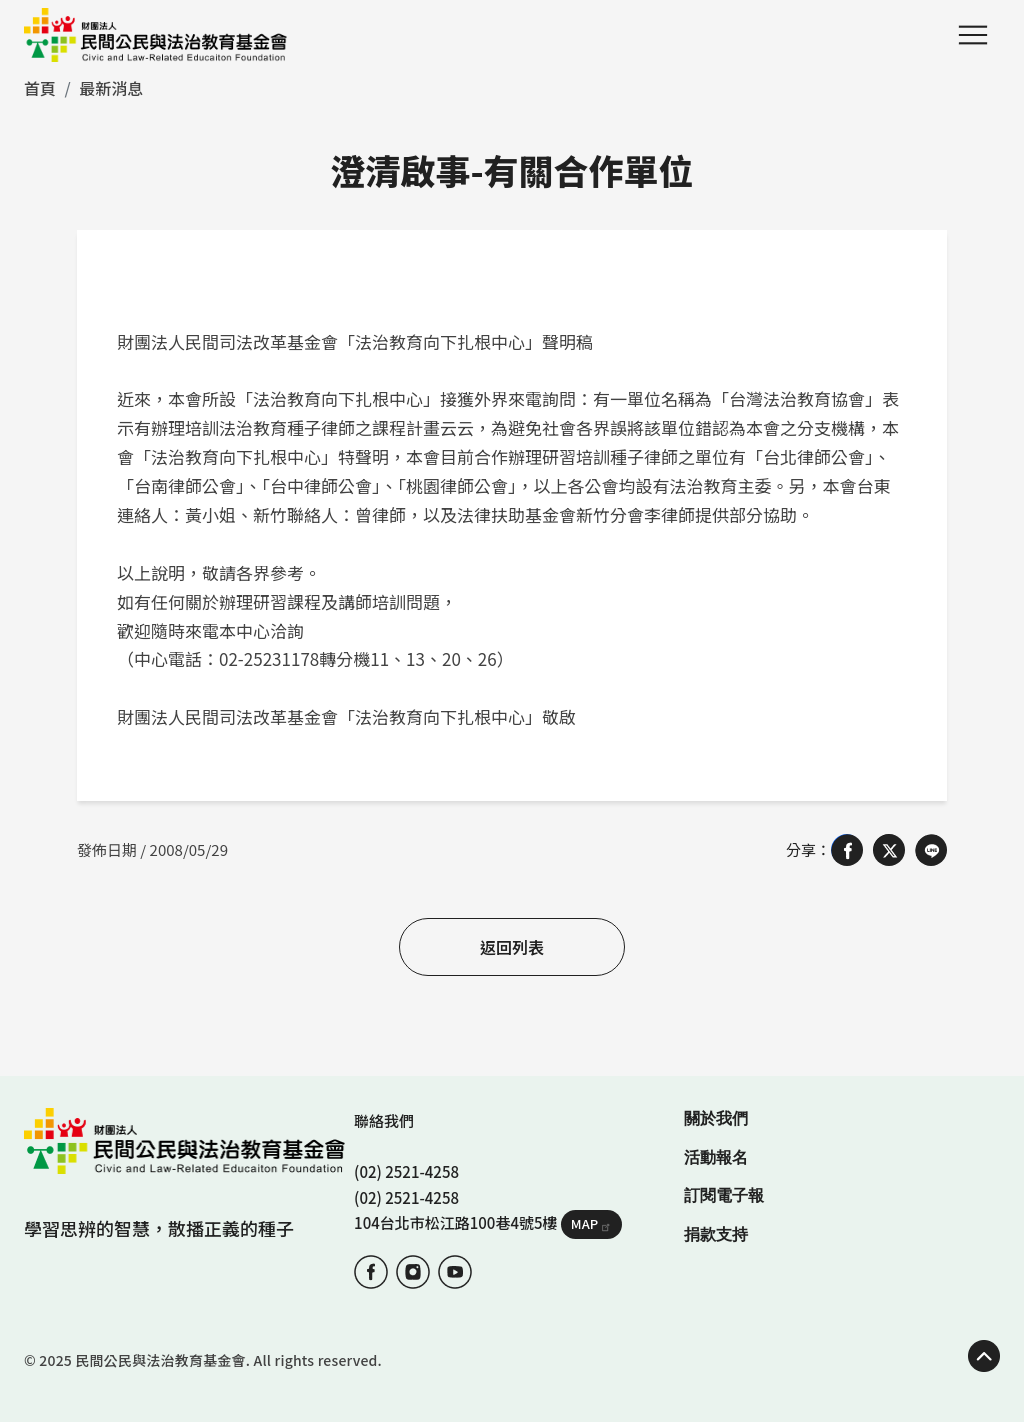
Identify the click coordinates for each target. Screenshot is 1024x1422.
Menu (973, 35)
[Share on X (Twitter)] (889, 850)
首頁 (40, 88)
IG (413, 1272)
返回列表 (512, 947)
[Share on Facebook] (847, 850)
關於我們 (716, 1118)
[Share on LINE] (931, 850)
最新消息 (111, 88)
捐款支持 (716, 1234)
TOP (984, 1356)
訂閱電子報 (724, 1195)
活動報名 (716, 1157)
